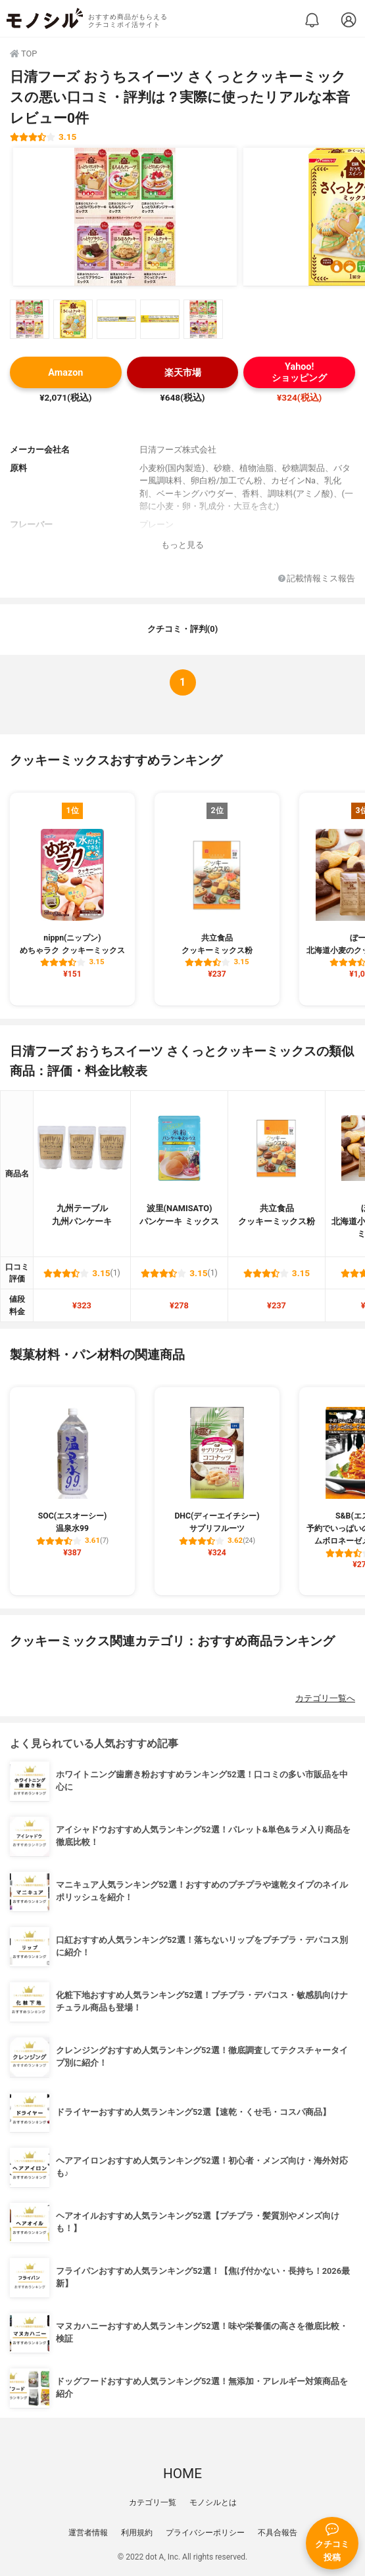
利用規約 (137, 2532)
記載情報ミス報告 (316, 579)
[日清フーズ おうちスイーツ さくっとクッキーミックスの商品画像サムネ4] (160, 319)
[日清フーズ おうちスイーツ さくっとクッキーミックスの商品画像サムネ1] (29, 319)
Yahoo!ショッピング (299, 372)
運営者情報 (88, 2532)
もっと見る (182, 545)
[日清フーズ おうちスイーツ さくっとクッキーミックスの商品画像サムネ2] (73, 319)
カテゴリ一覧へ (325, 1698)
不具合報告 (277, 2532)
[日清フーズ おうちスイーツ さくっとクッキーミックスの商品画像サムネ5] (203, 319)
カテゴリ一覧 (152, 2502)
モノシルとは (213, 2502)
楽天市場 (182, 372)
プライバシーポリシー (205, 2532)
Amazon (65, 372)
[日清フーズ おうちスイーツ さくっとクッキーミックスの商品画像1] (125, 217)
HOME (182, 2473)
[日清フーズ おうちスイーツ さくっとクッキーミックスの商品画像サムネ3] (116, 319)
